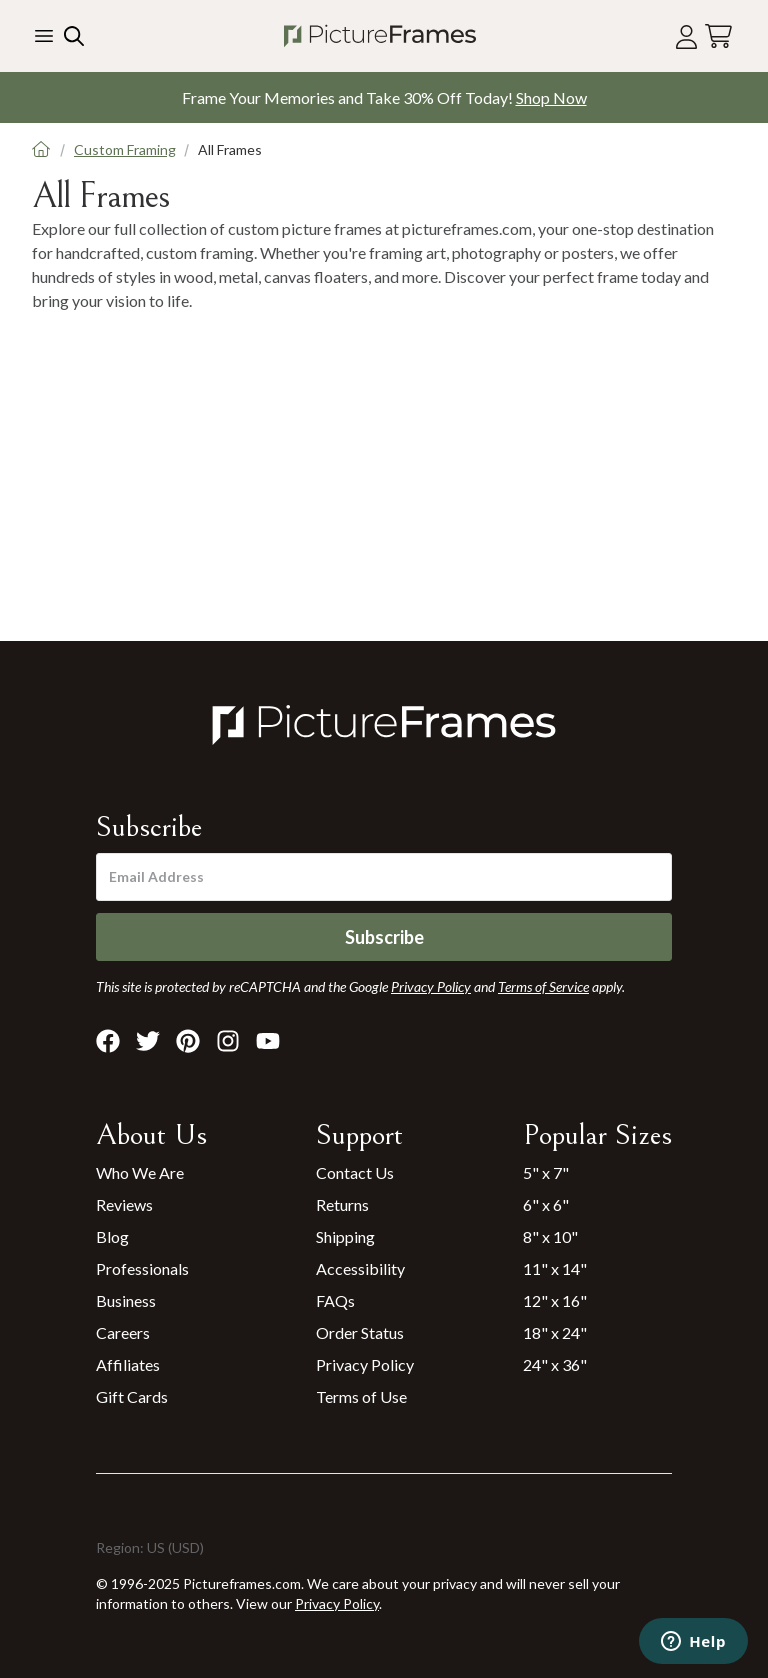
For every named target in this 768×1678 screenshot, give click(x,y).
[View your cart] (718, 36)
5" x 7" (546, 1172)
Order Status (360, 1332)
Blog (112, 1236)
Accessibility (360, 1268)
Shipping (345, 1236)
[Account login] (686, 36)
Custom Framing (125, 149)
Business (126, 1300)
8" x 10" (550, 1236)
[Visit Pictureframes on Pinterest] (188, 1041)
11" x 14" (555, 1268)
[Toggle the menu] (44, 36)
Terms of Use (361, 1396)
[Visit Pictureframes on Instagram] (228, 1041)
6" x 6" (546, 1204)
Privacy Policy (365, 1364)
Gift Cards (132, 1396)
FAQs (335, 1300)
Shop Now (551, 97)
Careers (123, 1332)
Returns (342, 1204)
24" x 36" (555, 1364)
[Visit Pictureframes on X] (148, 1041)
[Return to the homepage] (380, 36)
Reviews (124, 1204)
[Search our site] (72, 36)
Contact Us (355, 1172)
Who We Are (140, 1172)
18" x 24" (555, 1332)
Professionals (142, 1268)
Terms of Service (543, 986)
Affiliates (128, 1364)
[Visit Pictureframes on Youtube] (268, 1041)
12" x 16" (555, 1300)
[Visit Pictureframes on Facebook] (108, 1041)
